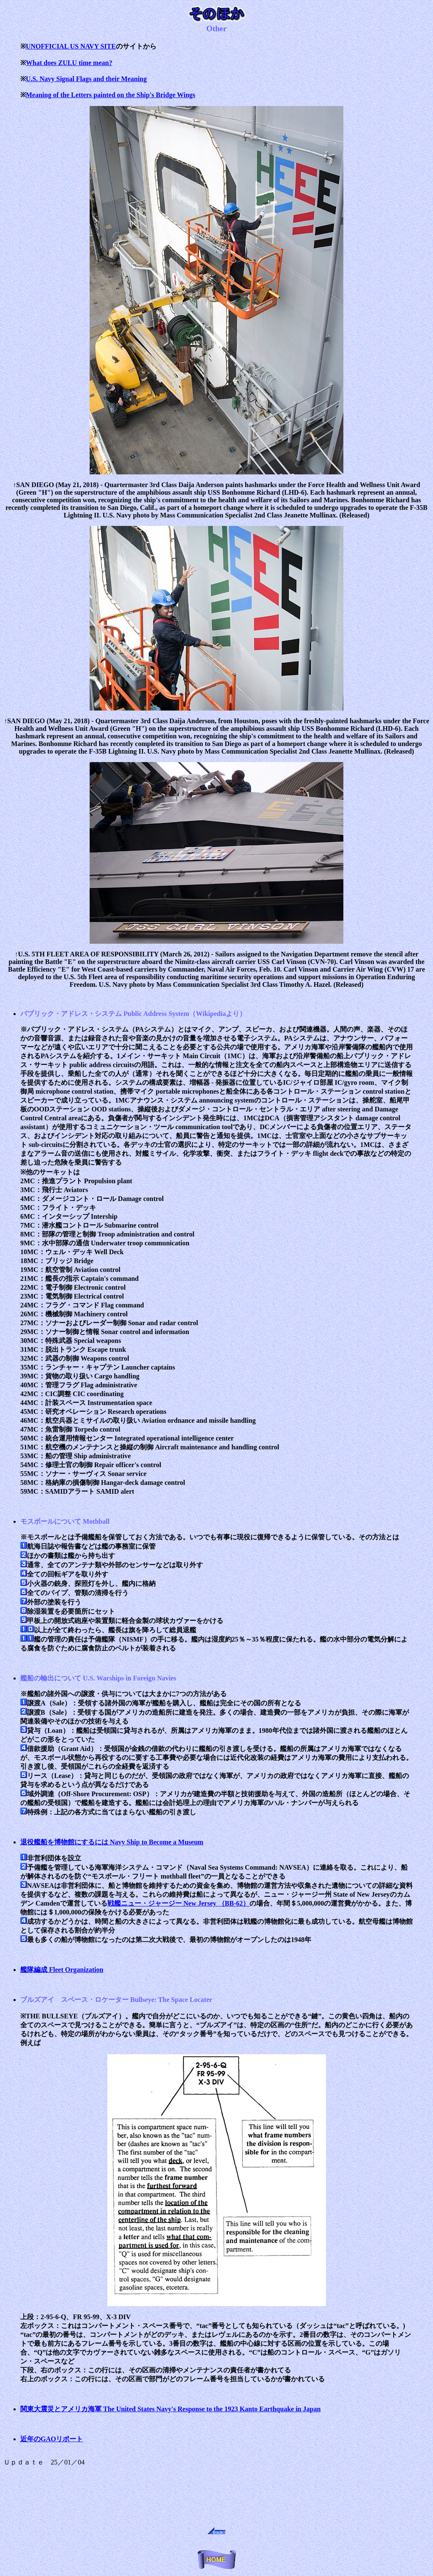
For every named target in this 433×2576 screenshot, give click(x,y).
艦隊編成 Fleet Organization (61, 1969)
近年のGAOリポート (51, 2439)
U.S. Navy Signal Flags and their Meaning (86, 78)
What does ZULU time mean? (69, 62)
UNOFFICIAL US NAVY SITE (71, 46)
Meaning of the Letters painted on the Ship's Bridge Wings (110, 94)
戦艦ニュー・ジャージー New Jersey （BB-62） (178, 1903)
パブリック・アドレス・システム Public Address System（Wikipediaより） (133, 1013)
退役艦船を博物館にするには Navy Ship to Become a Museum (111, 1842)
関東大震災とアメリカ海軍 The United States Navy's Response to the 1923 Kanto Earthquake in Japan (170, 2409)
